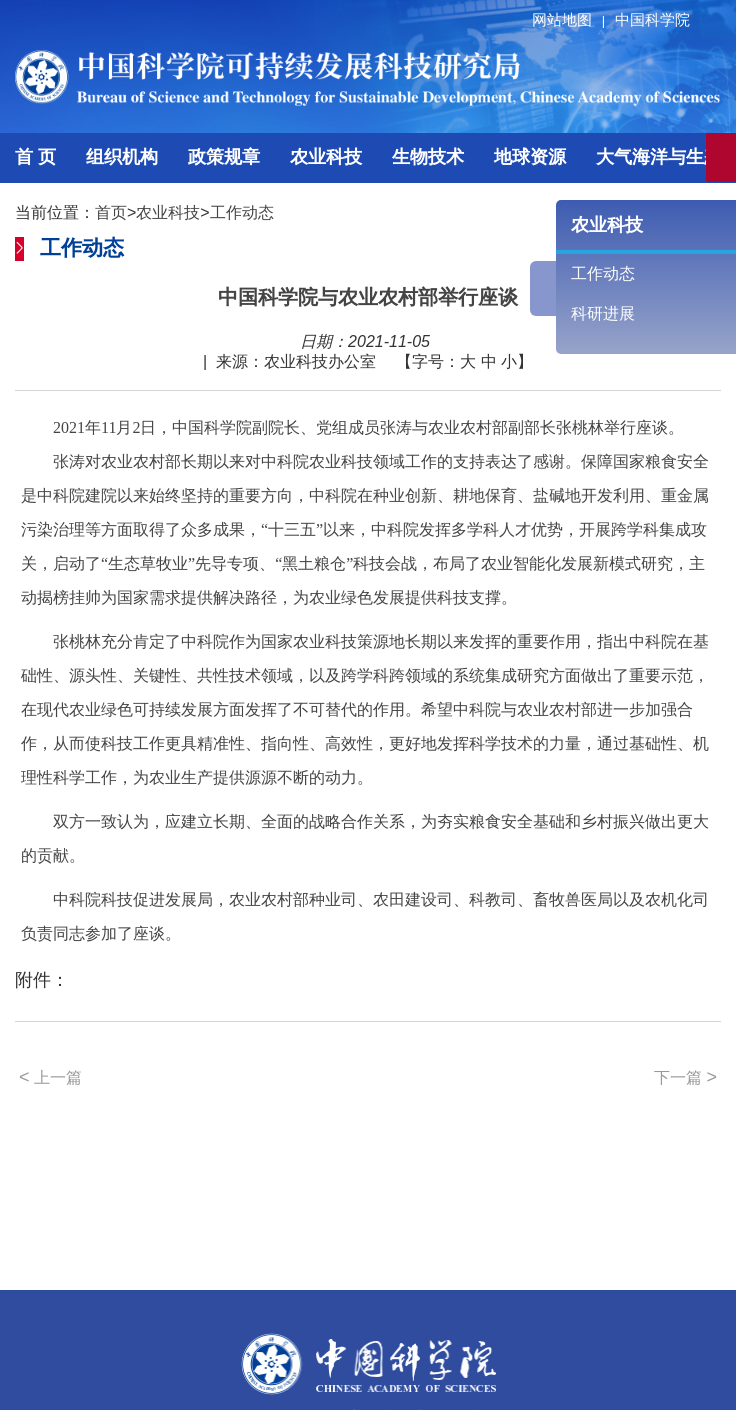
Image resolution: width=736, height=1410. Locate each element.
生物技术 (428, 157)
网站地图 (571, 19)
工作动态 (242, 212)
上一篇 (50, 1077)
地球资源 (530, 157)
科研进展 (603, 313)
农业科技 (326, 157)
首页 (111, 212)
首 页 (35, 157)
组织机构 (122, 157)
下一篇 (685, 1077)
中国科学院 (652, 19)
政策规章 (224, 157)
